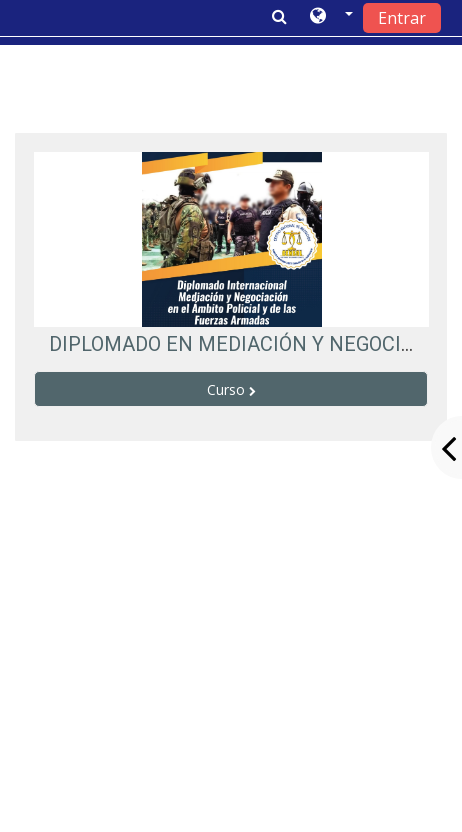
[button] (331, 17)
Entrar (402, 18)
